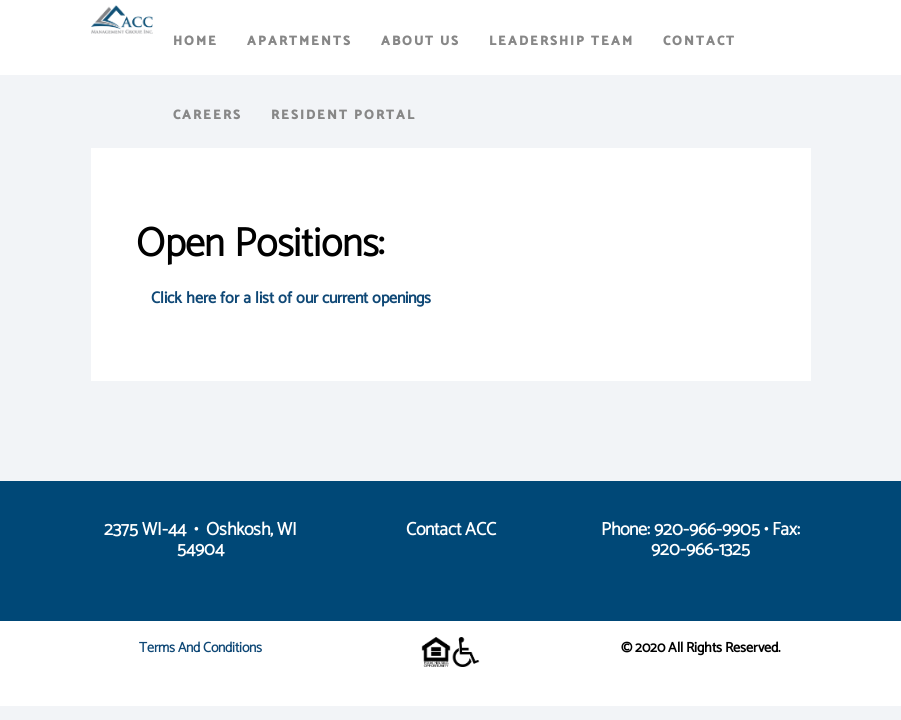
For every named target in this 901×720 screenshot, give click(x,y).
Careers (207, 115)
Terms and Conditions (200, 648)
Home (195, 41)
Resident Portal (343, 115)
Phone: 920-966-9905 (680, 530)
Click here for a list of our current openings (291, 298)
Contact (699, 41)
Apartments (299, 41)
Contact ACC (451, 530)
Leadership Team (561, 41)
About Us (420, 41)
